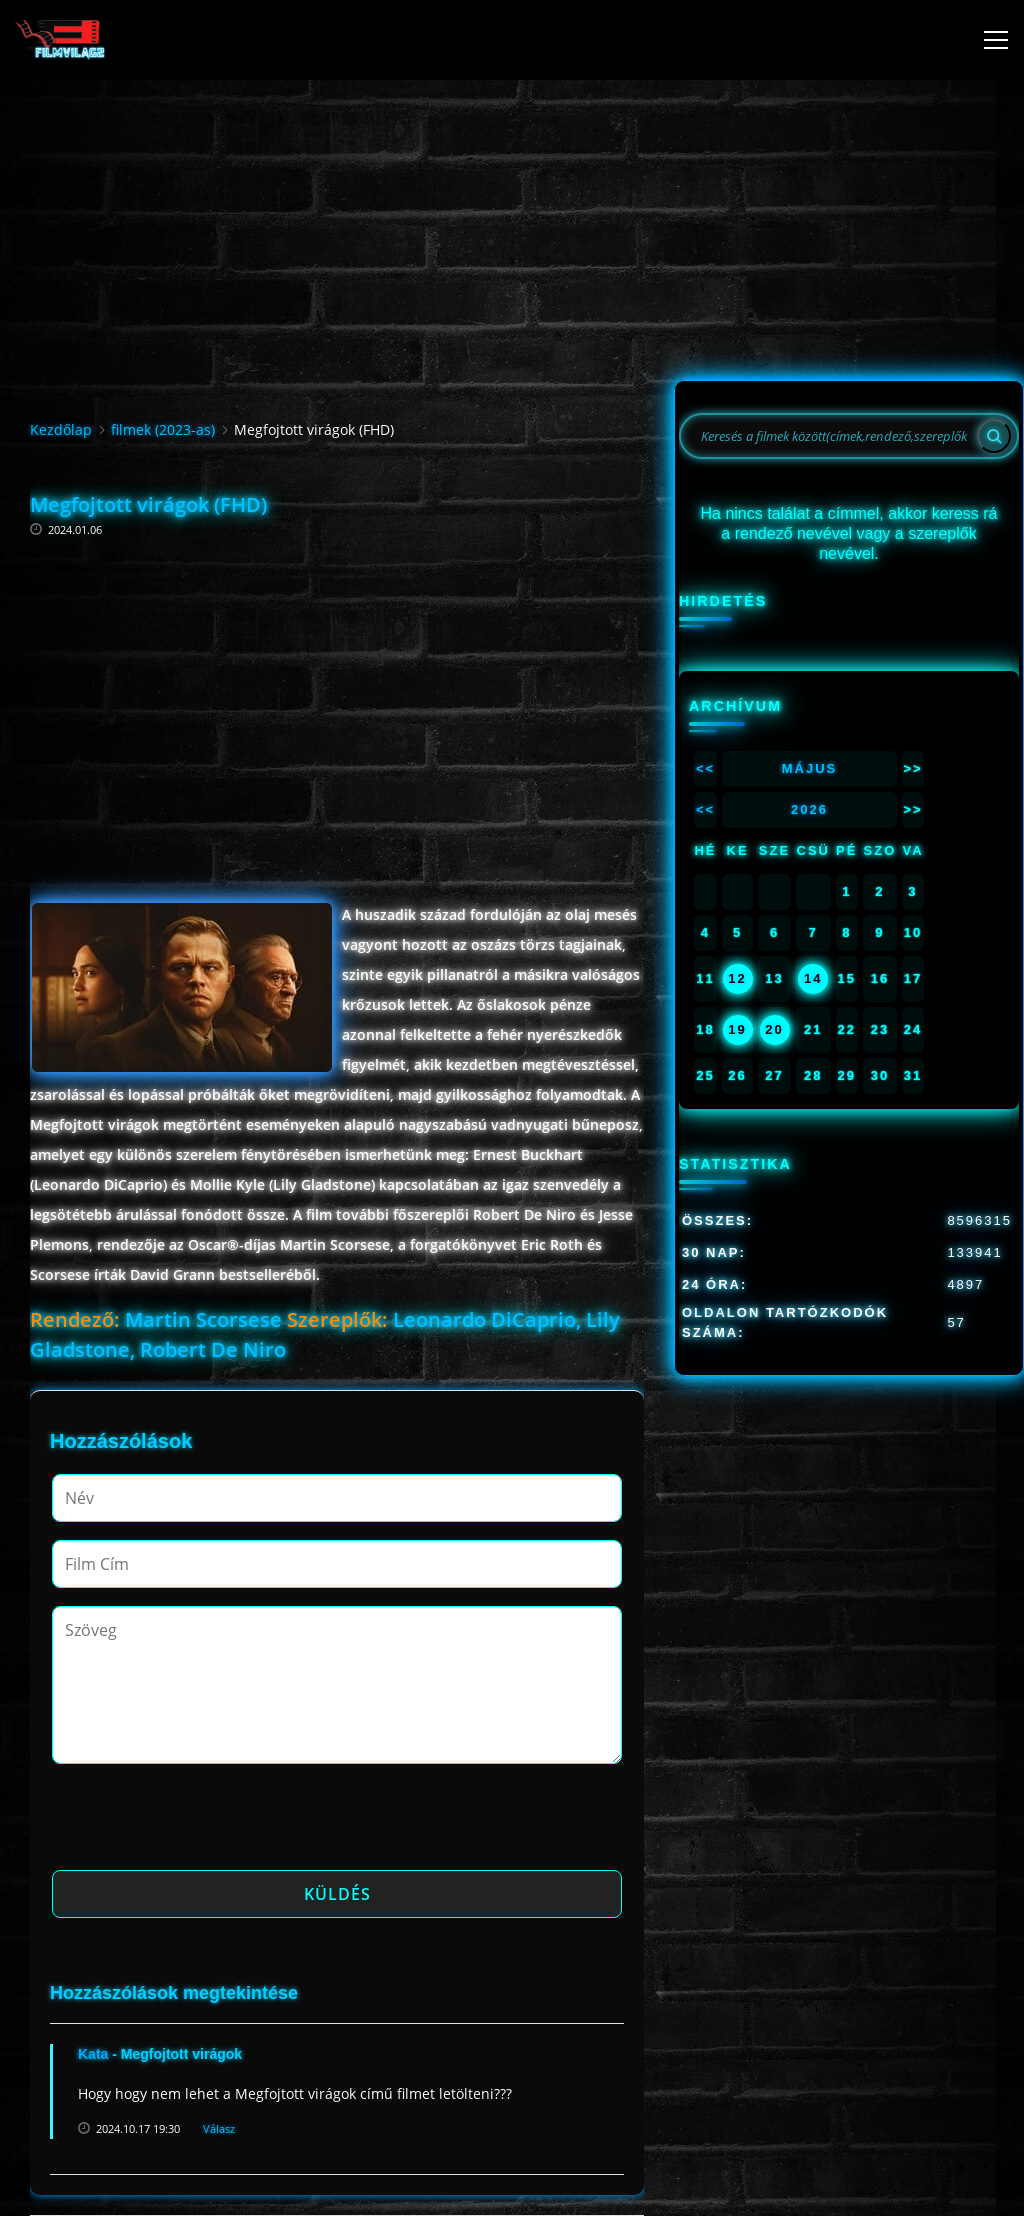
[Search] (994, 436)
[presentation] (204, 1823)
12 (737, 978)
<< (705, 768)
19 (737, 1029)
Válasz (219, 2128)
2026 (809, 809)
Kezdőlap (61, 429)
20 (774, 1029)
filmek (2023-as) (163, 429)
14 (813, 978)
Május (810, 768)
